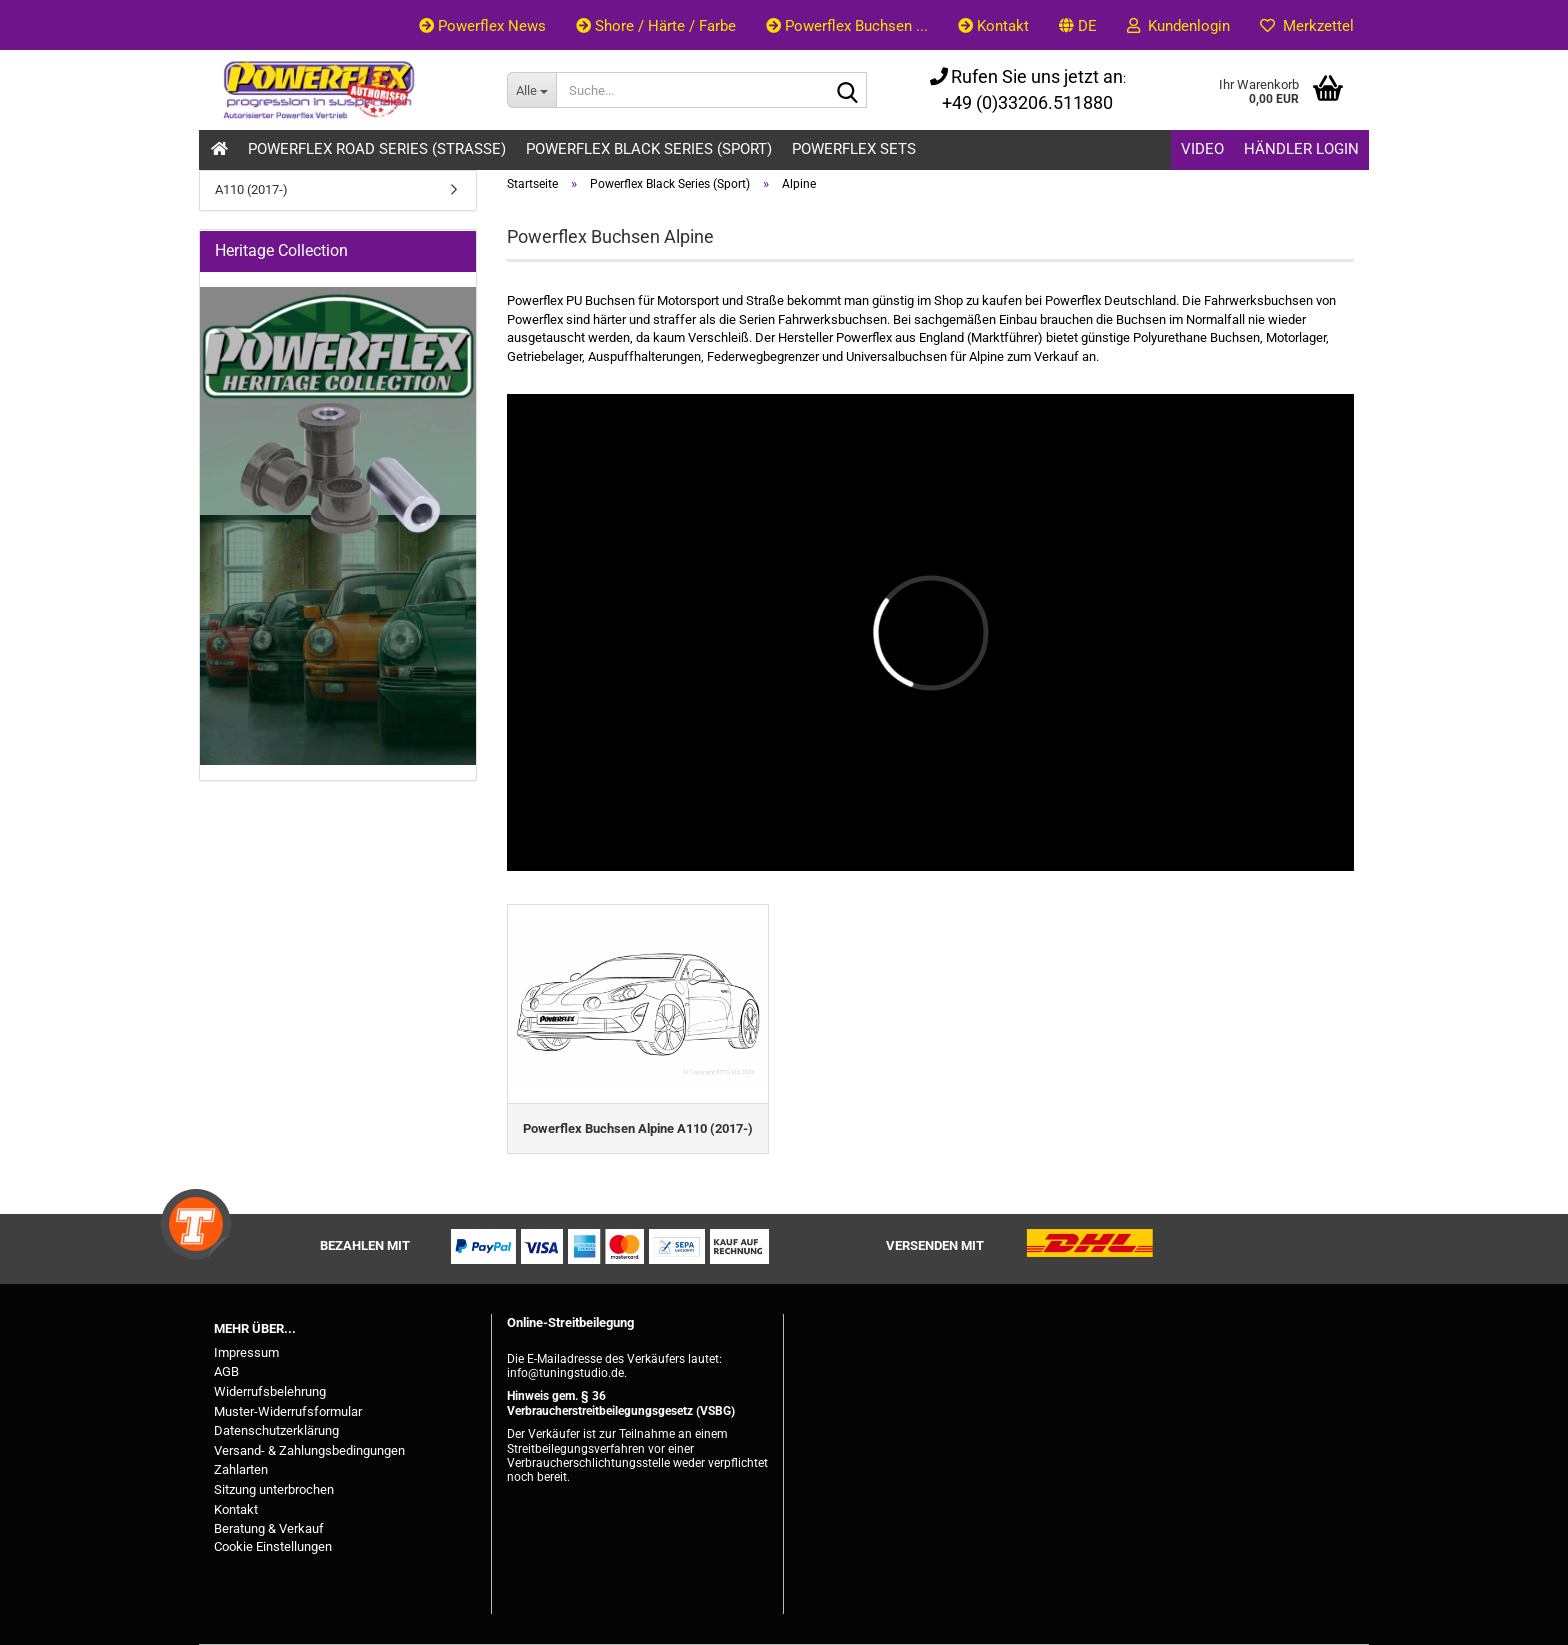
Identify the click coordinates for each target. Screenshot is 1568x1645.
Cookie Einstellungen (273, 1546)
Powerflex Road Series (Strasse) (377, 149)
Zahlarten (241, 1469)
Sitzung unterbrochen (274, 1489)
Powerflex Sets (854, 149)
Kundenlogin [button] (1178, 26)
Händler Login (1301, 149)
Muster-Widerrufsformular (288, 1411)
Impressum (246, 1352)
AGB (226, 1371)
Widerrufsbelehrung (270, 1391)
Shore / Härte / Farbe (656, 26)
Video (1202, 149)
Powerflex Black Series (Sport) (649, 149)
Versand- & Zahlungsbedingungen (309, 1450)
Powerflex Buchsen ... (847, 26)
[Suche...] (531, 90)
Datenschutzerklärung (276, 1430)
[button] (1078, 25)
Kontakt (993, 26)
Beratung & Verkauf (269, 1528)
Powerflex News (482, 26)
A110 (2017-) (251, 189)
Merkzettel (1307, 26)
